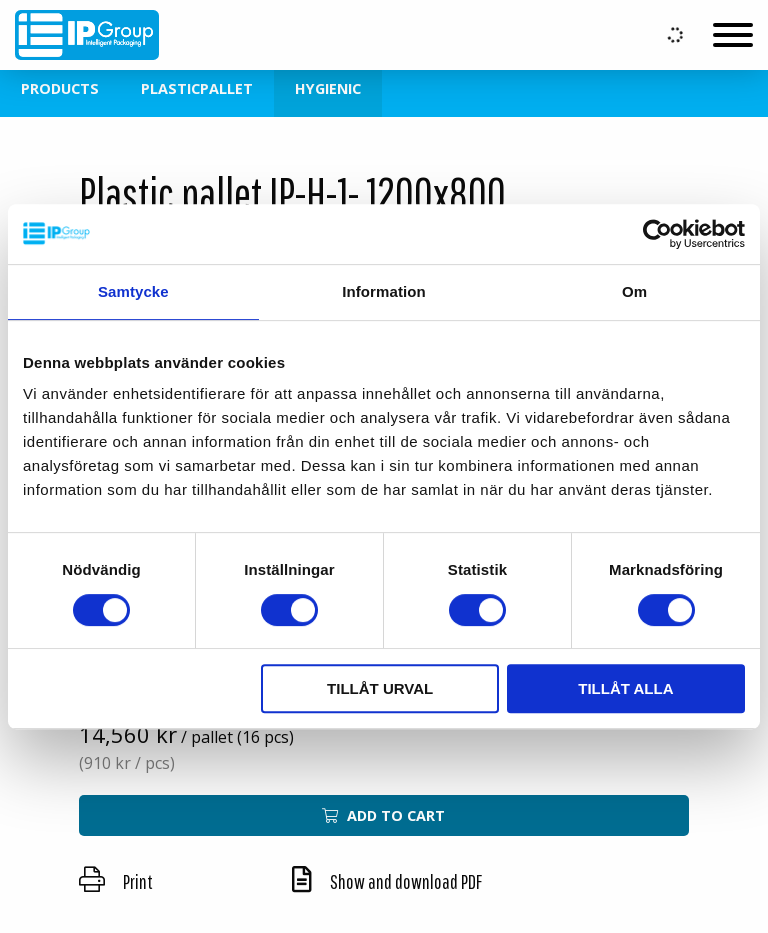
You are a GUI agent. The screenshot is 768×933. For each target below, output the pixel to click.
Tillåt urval (380, 688)
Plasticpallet (197, 88)
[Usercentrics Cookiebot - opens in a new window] (657, 234)
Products (60, 88)
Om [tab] (634, 291)
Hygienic (328, 88)
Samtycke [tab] (133, 291)
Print (116, 881)
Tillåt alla (625, 688)
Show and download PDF (387, 881)
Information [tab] (384, 291)
